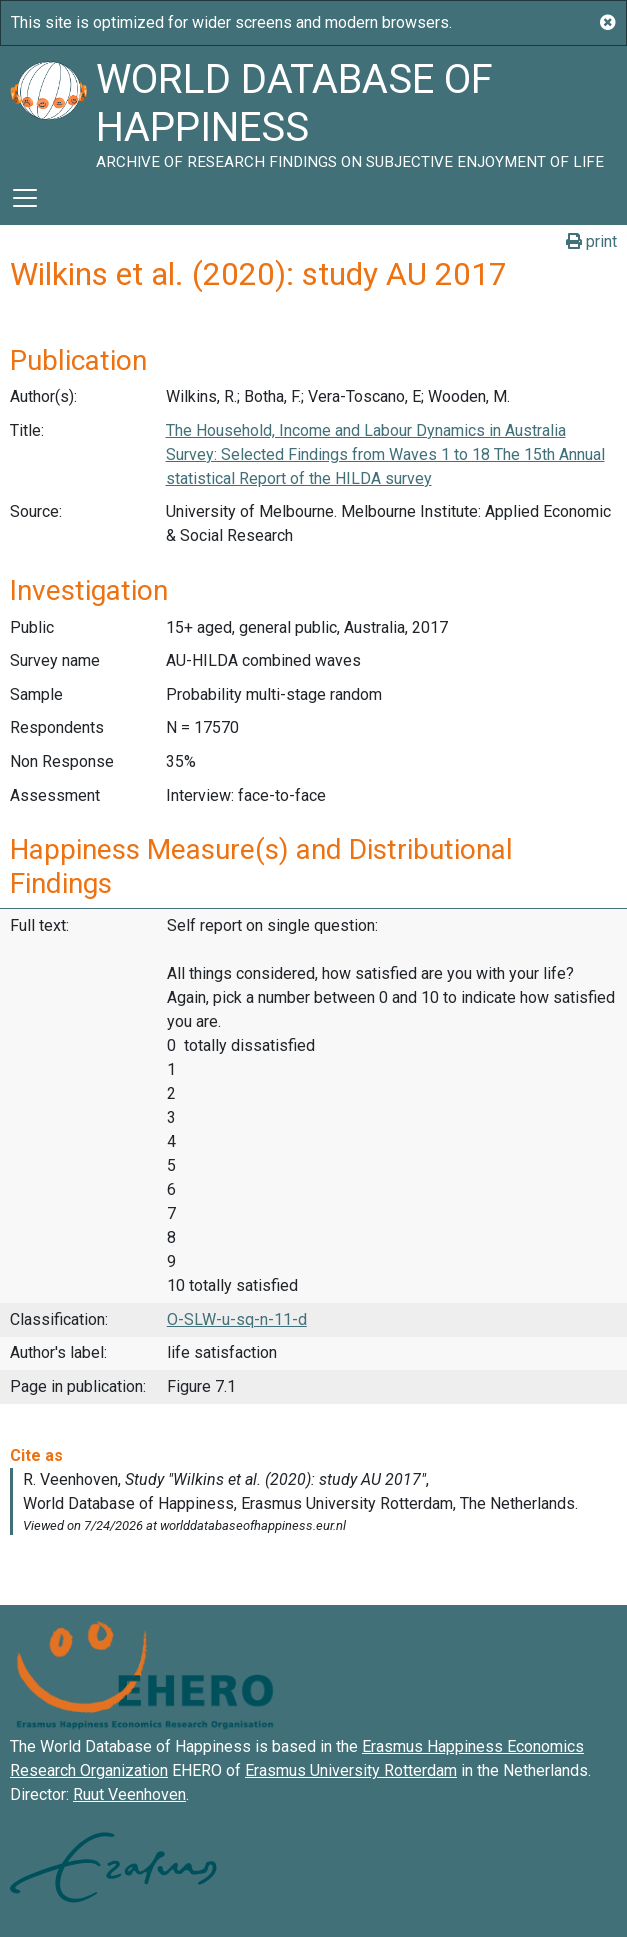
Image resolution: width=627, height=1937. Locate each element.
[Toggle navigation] (25, 198)
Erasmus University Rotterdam (351, 1770)
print (591, 241)
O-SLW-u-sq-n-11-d (237, 1319)
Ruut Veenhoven (129, 1794)
